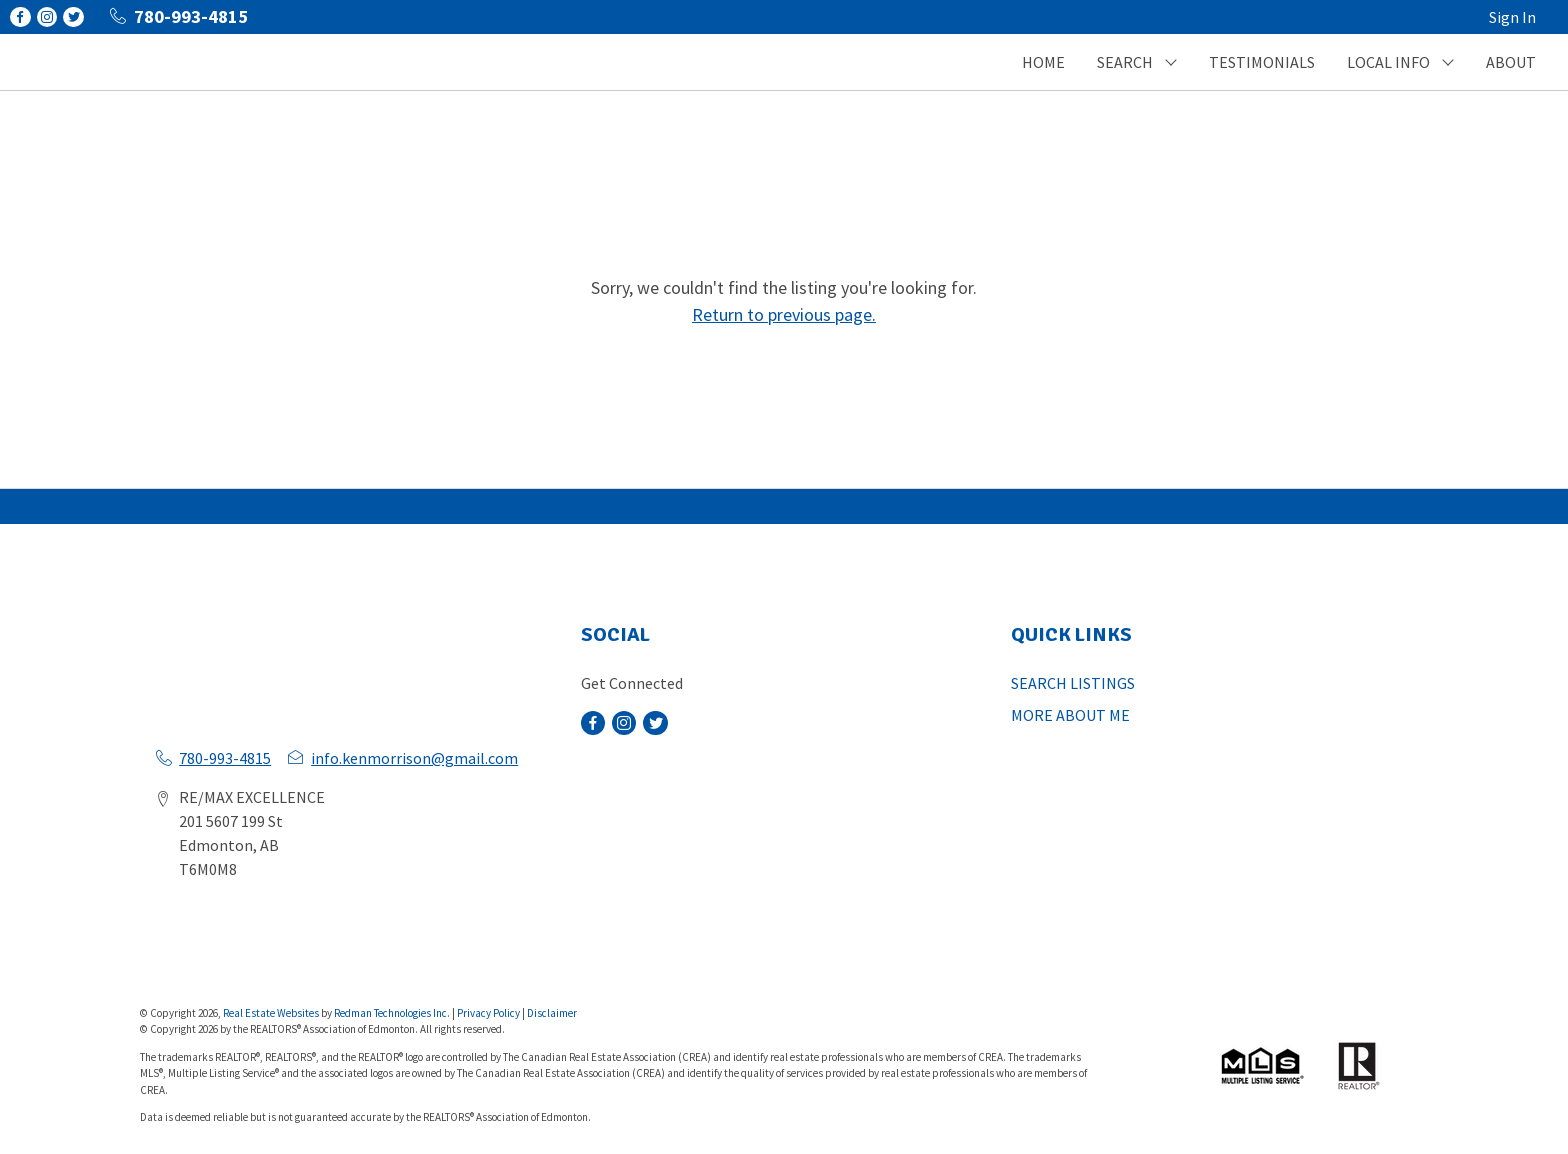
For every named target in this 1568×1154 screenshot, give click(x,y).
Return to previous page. (784, 314)
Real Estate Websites (272, 1013)
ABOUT (1511, 62)
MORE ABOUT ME (1070, 715)
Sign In (1512, 17)
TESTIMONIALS (1262, 62)
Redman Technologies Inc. (393, 1013)
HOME (1043, 62)
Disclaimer (552, 1013)
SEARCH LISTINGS (1073, 683)
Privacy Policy (488, 1013)
